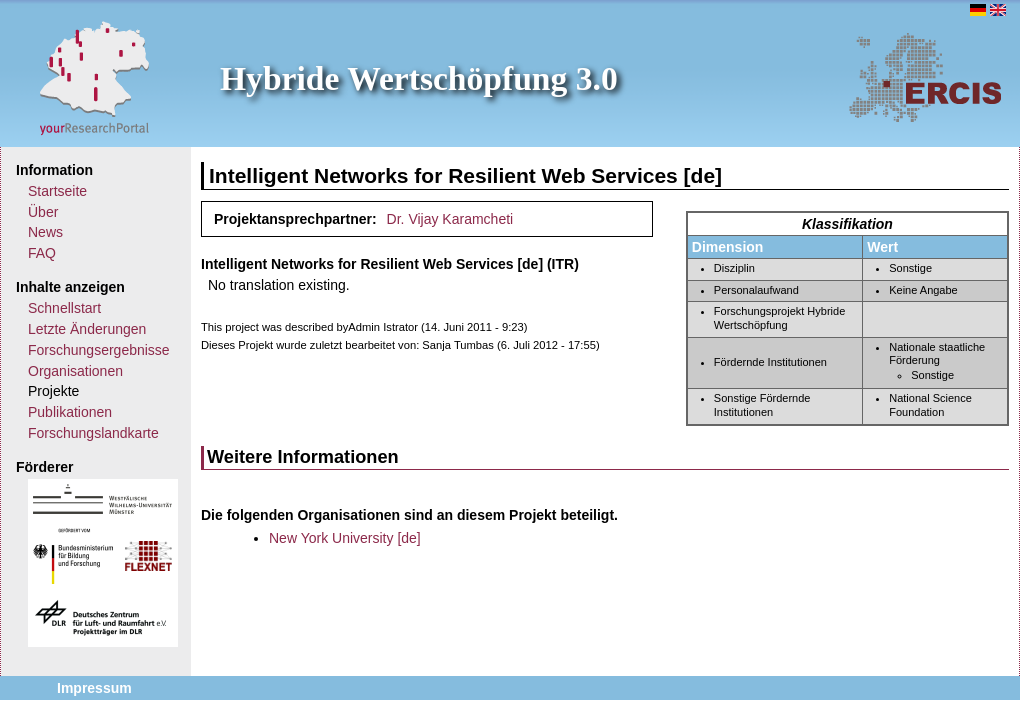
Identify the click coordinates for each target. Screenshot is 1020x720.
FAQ (42, 253)
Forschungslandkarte (93, 433)
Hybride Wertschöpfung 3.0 (419, 78)
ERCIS (925, 77)
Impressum (94, 688)
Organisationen (75, 371)
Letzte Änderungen (87, 329)
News (45, 232)
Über (43, 212)
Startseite (57, 191)
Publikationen (70, 412)
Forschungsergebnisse (99, 350)
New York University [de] (345, 538)
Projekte (53, 391)
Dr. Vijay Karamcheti (450, 219)
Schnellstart (64, 308)
